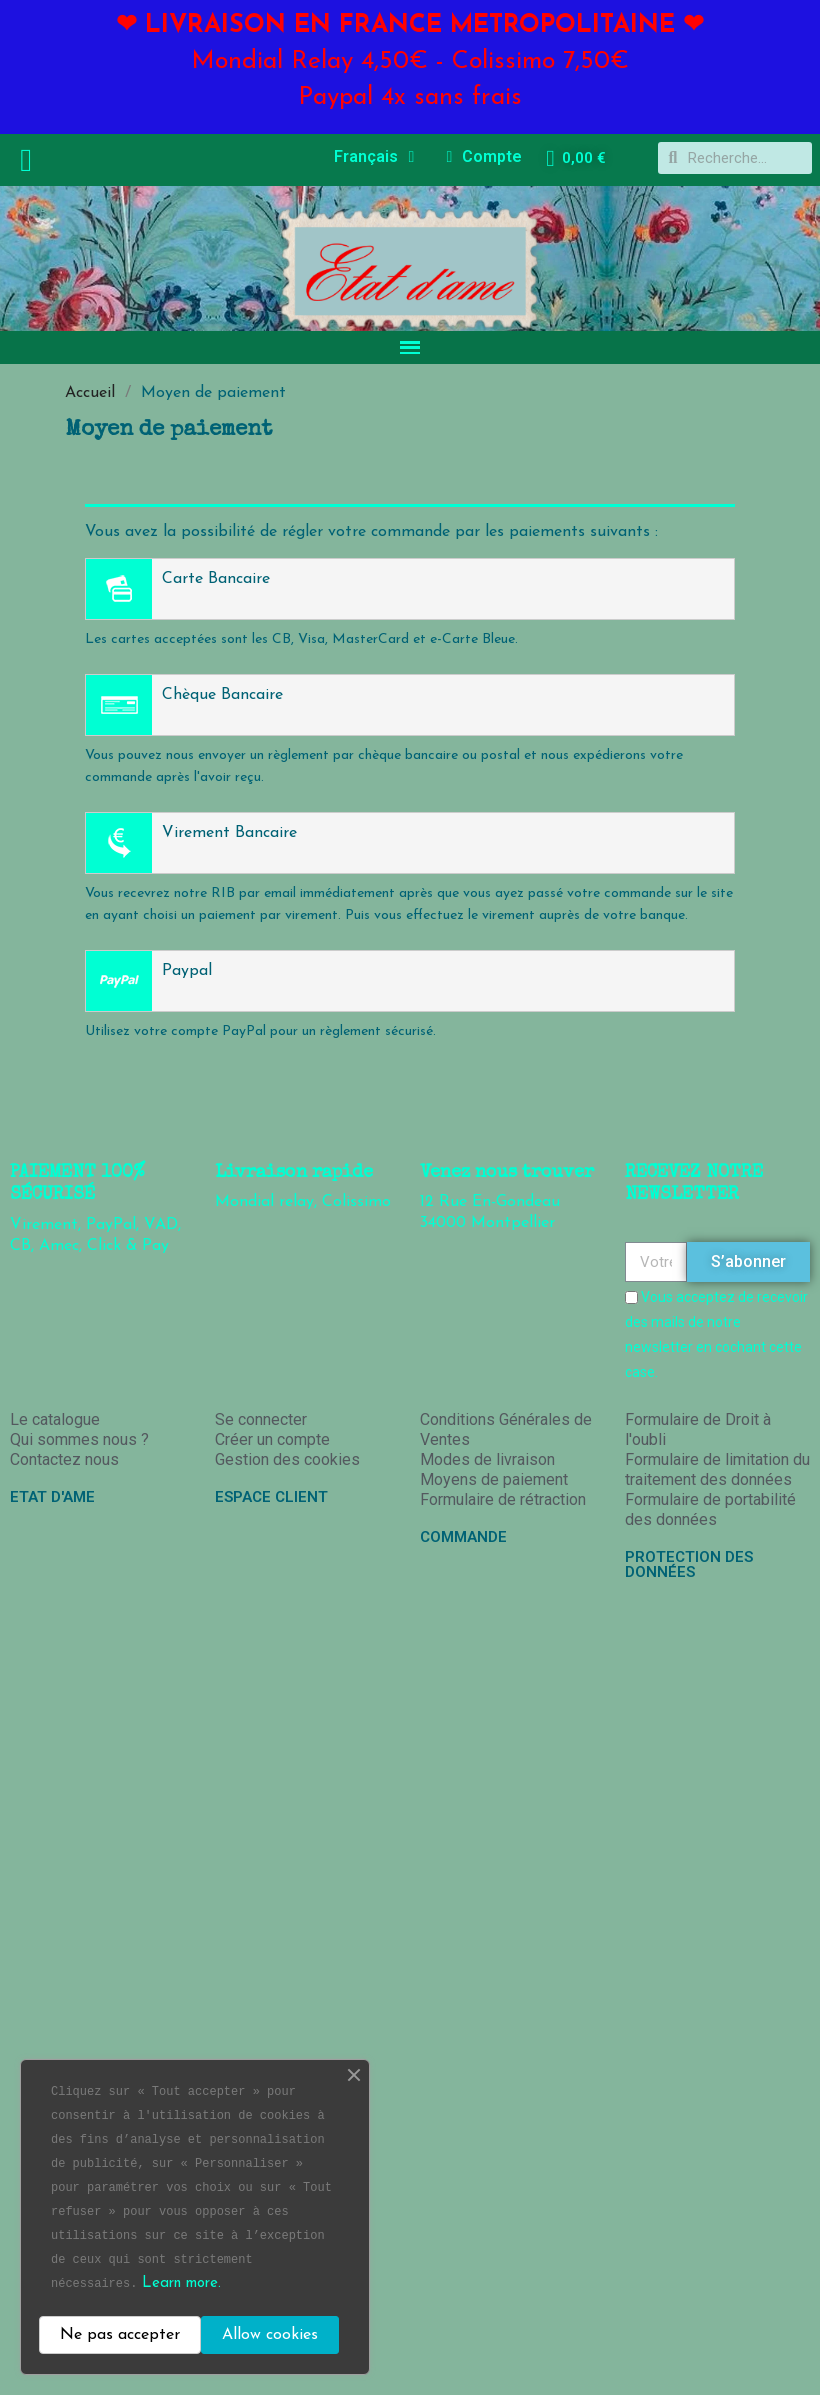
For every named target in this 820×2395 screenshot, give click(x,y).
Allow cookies (270, 2335)
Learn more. (181, 2283)
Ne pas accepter (120, 2335)
